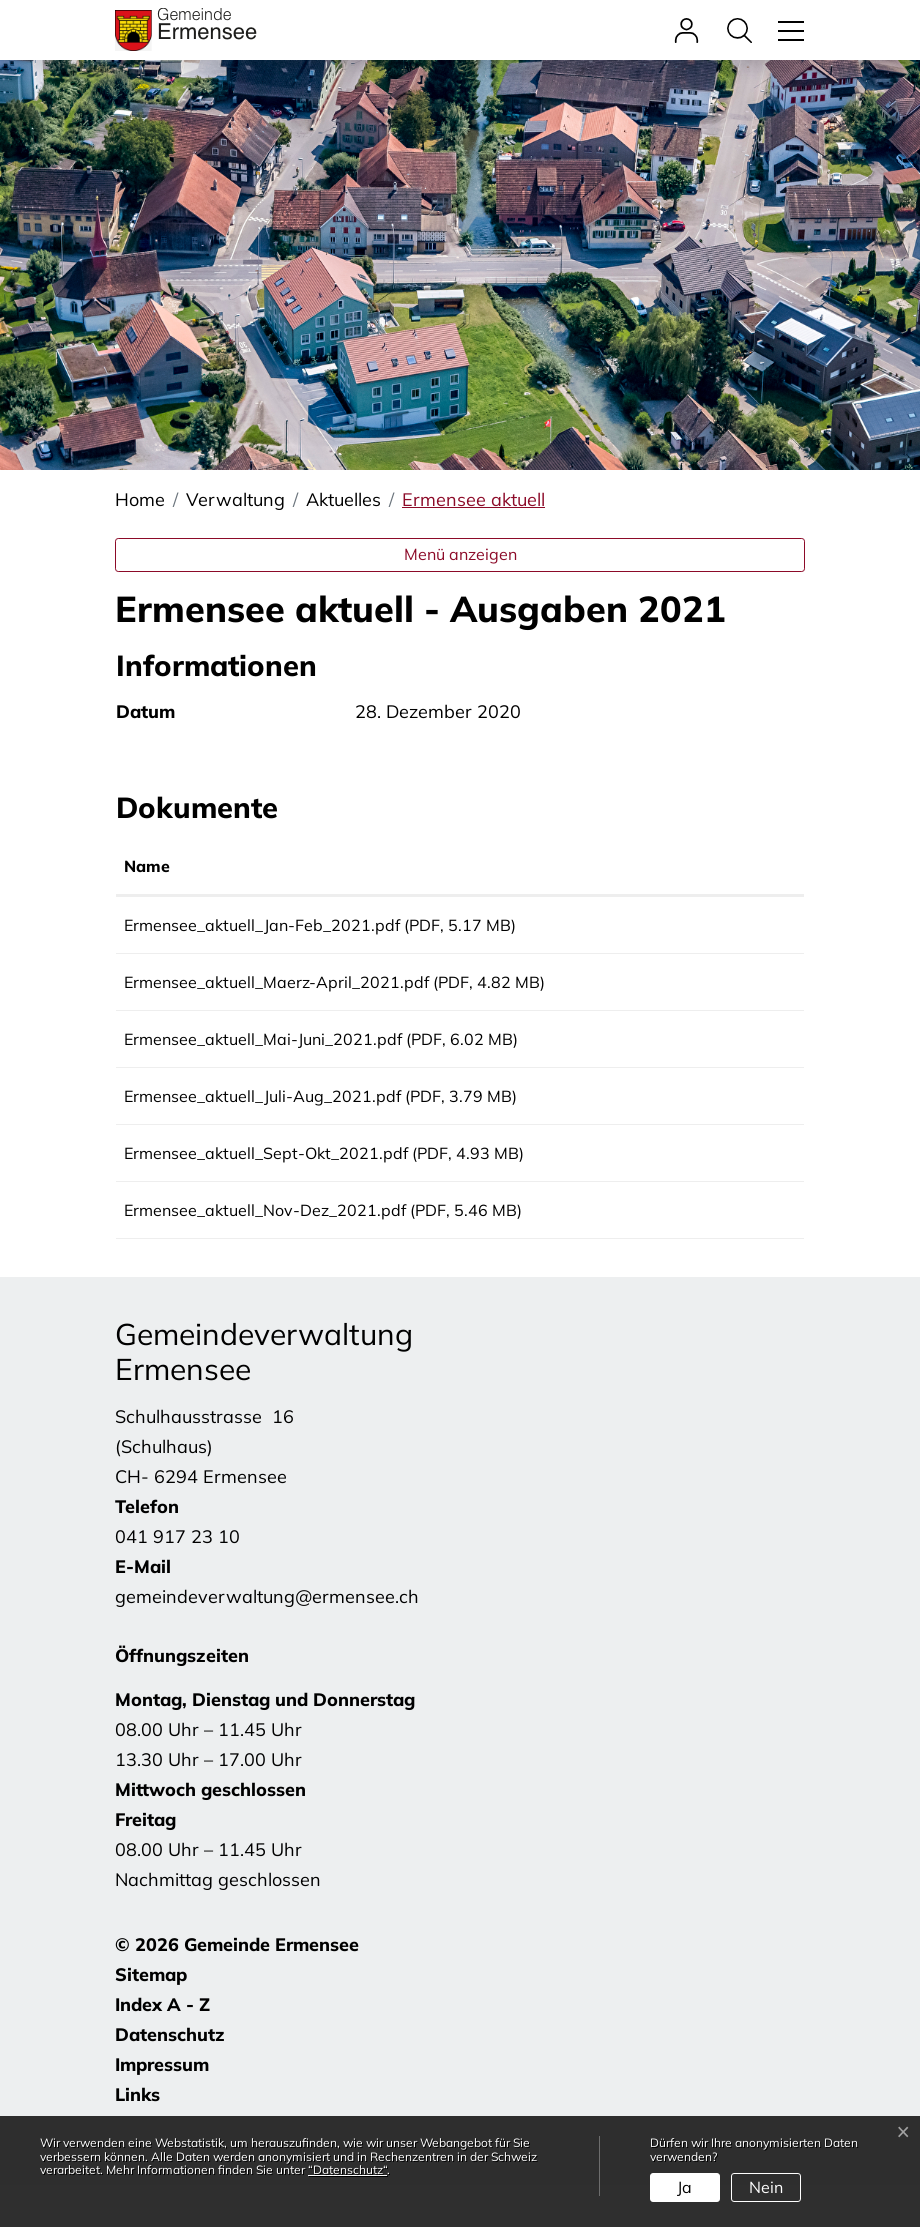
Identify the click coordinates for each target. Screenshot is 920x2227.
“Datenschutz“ (347, 2169)
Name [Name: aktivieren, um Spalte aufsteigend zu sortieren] (147, 866)
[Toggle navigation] (788, 29)
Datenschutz (170, 2076)
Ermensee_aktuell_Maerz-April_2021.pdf (276, 989)
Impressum (162, 2106)
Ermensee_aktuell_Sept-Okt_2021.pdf (266, 1181)
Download (730, 928)
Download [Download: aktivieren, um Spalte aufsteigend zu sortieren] (705, 866)
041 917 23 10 (177, 1578)
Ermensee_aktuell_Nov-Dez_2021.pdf (265, 1245)
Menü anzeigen (460, 554)
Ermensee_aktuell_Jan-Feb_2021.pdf (262, 925)
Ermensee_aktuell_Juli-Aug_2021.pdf (262, 1117)
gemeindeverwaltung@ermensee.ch (267, 1638)
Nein (766, 2187)
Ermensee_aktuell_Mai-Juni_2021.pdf (263, 1053)
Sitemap (151, 2016)
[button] (744, 29)
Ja (684, 2187)
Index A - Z (162, 2046)
